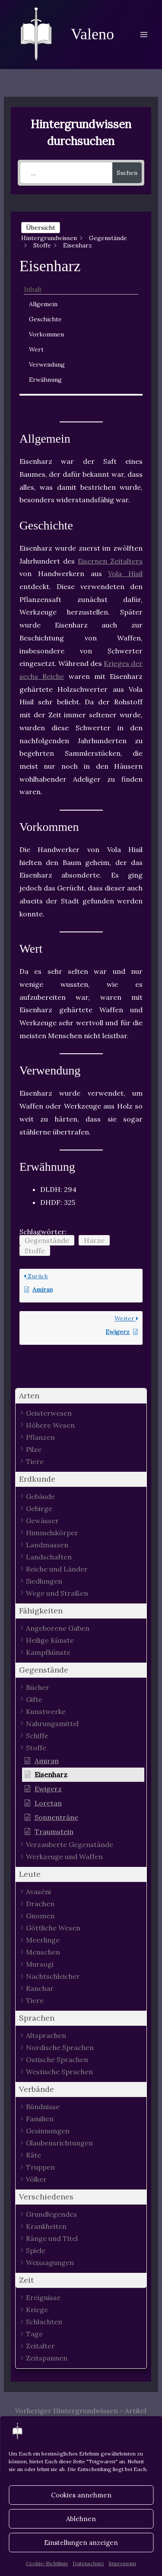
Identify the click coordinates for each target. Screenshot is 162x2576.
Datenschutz (88, 2563)
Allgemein (43, 304)
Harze (94, 1240)
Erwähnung (45, 379)
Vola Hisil (125, 573)
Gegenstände (47, 1240)
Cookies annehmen (81, 2495)
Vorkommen (46, 334)
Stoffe (35, 1250)
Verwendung (47, 364)
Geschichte (45, 319)
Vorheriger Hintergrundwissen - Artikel (80, 2410)
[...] (66, 172)
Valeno (92, 34)
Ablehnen (81, 2519)
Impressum (122, 2563)
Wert (36, 349)
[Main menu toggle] (143, 34)
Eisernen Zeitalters (110, 561)
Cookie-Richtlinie (47, 2563)
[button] (81, 1396)
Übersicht (40, 227)
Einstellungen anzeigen (81, 2542)
